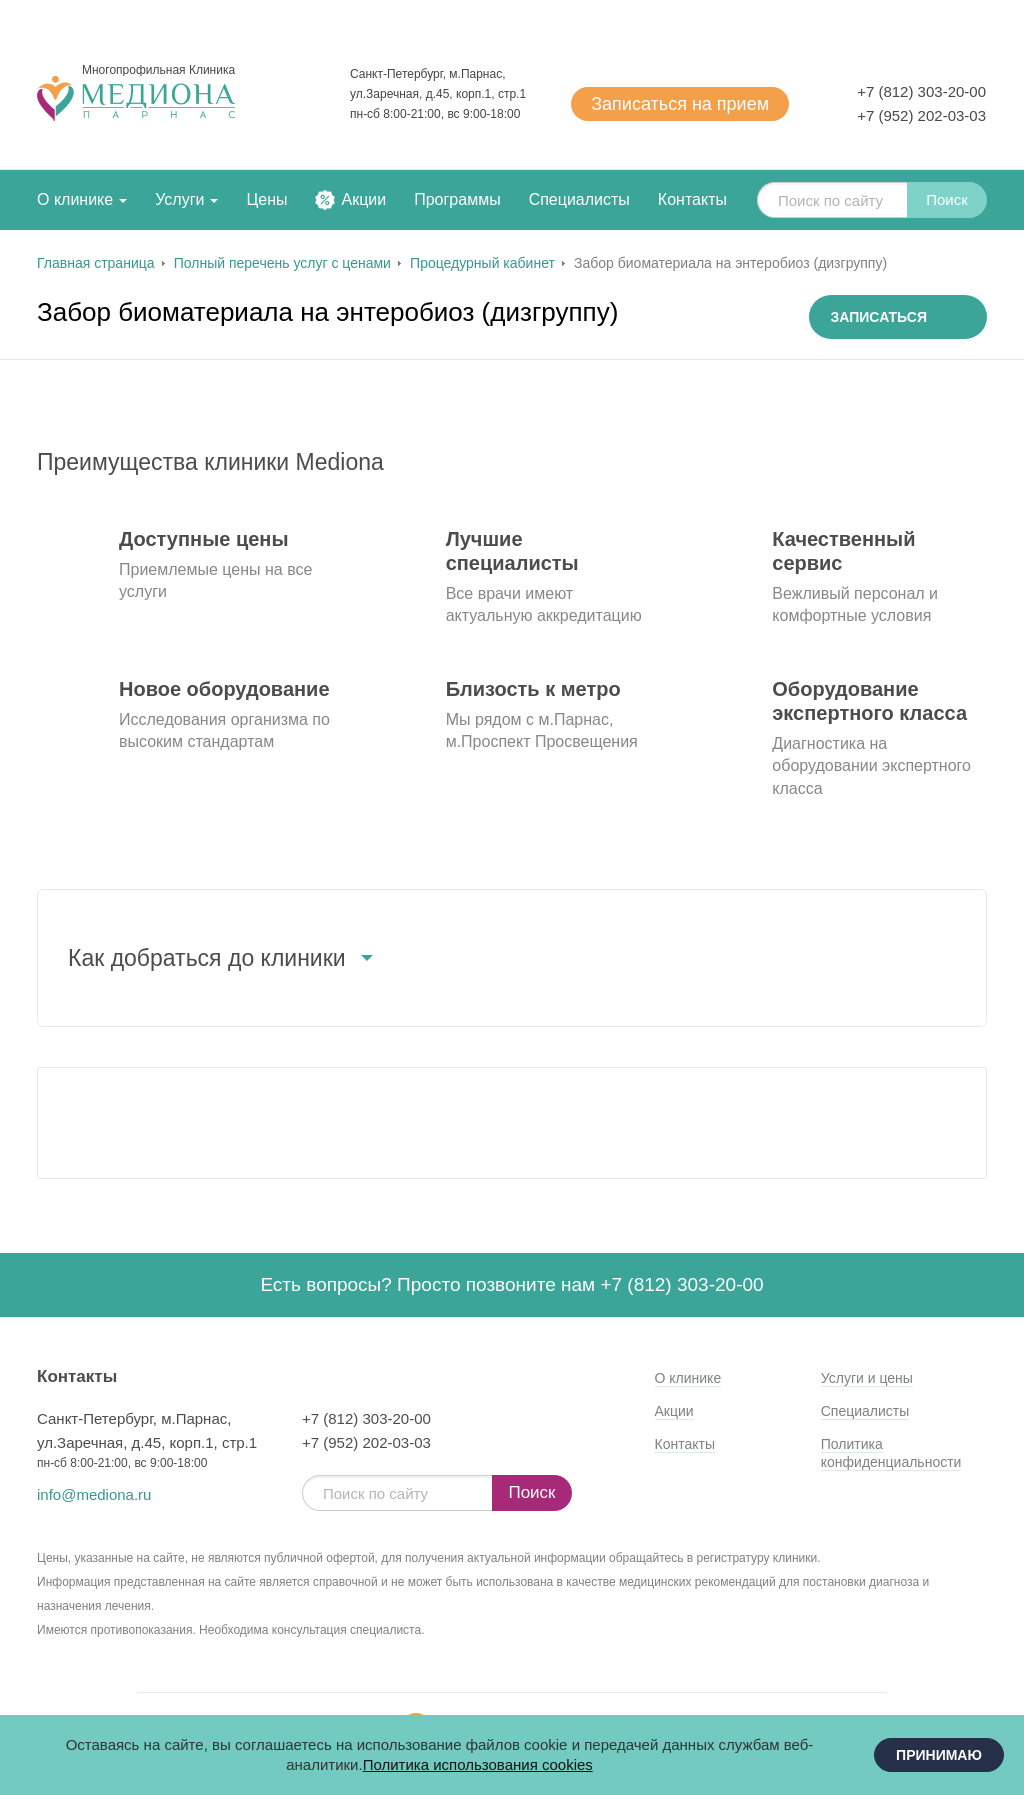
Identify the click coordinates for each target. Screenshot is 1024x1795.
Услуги (179, 199)
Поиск (947, 199)
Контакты (692, 199)
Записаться (680, 104)
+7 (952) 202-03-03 (921, 115)
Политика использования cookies (478, 1764)
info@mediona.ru (94, 1494)
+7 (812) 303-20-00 (921, 91)
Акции (363, 199)
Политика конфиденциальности (891, 1453)
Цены (266, 199)
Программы (457, 199)
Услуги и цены (867, 1378)
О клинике (75, 199)
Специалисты (579, 199)
